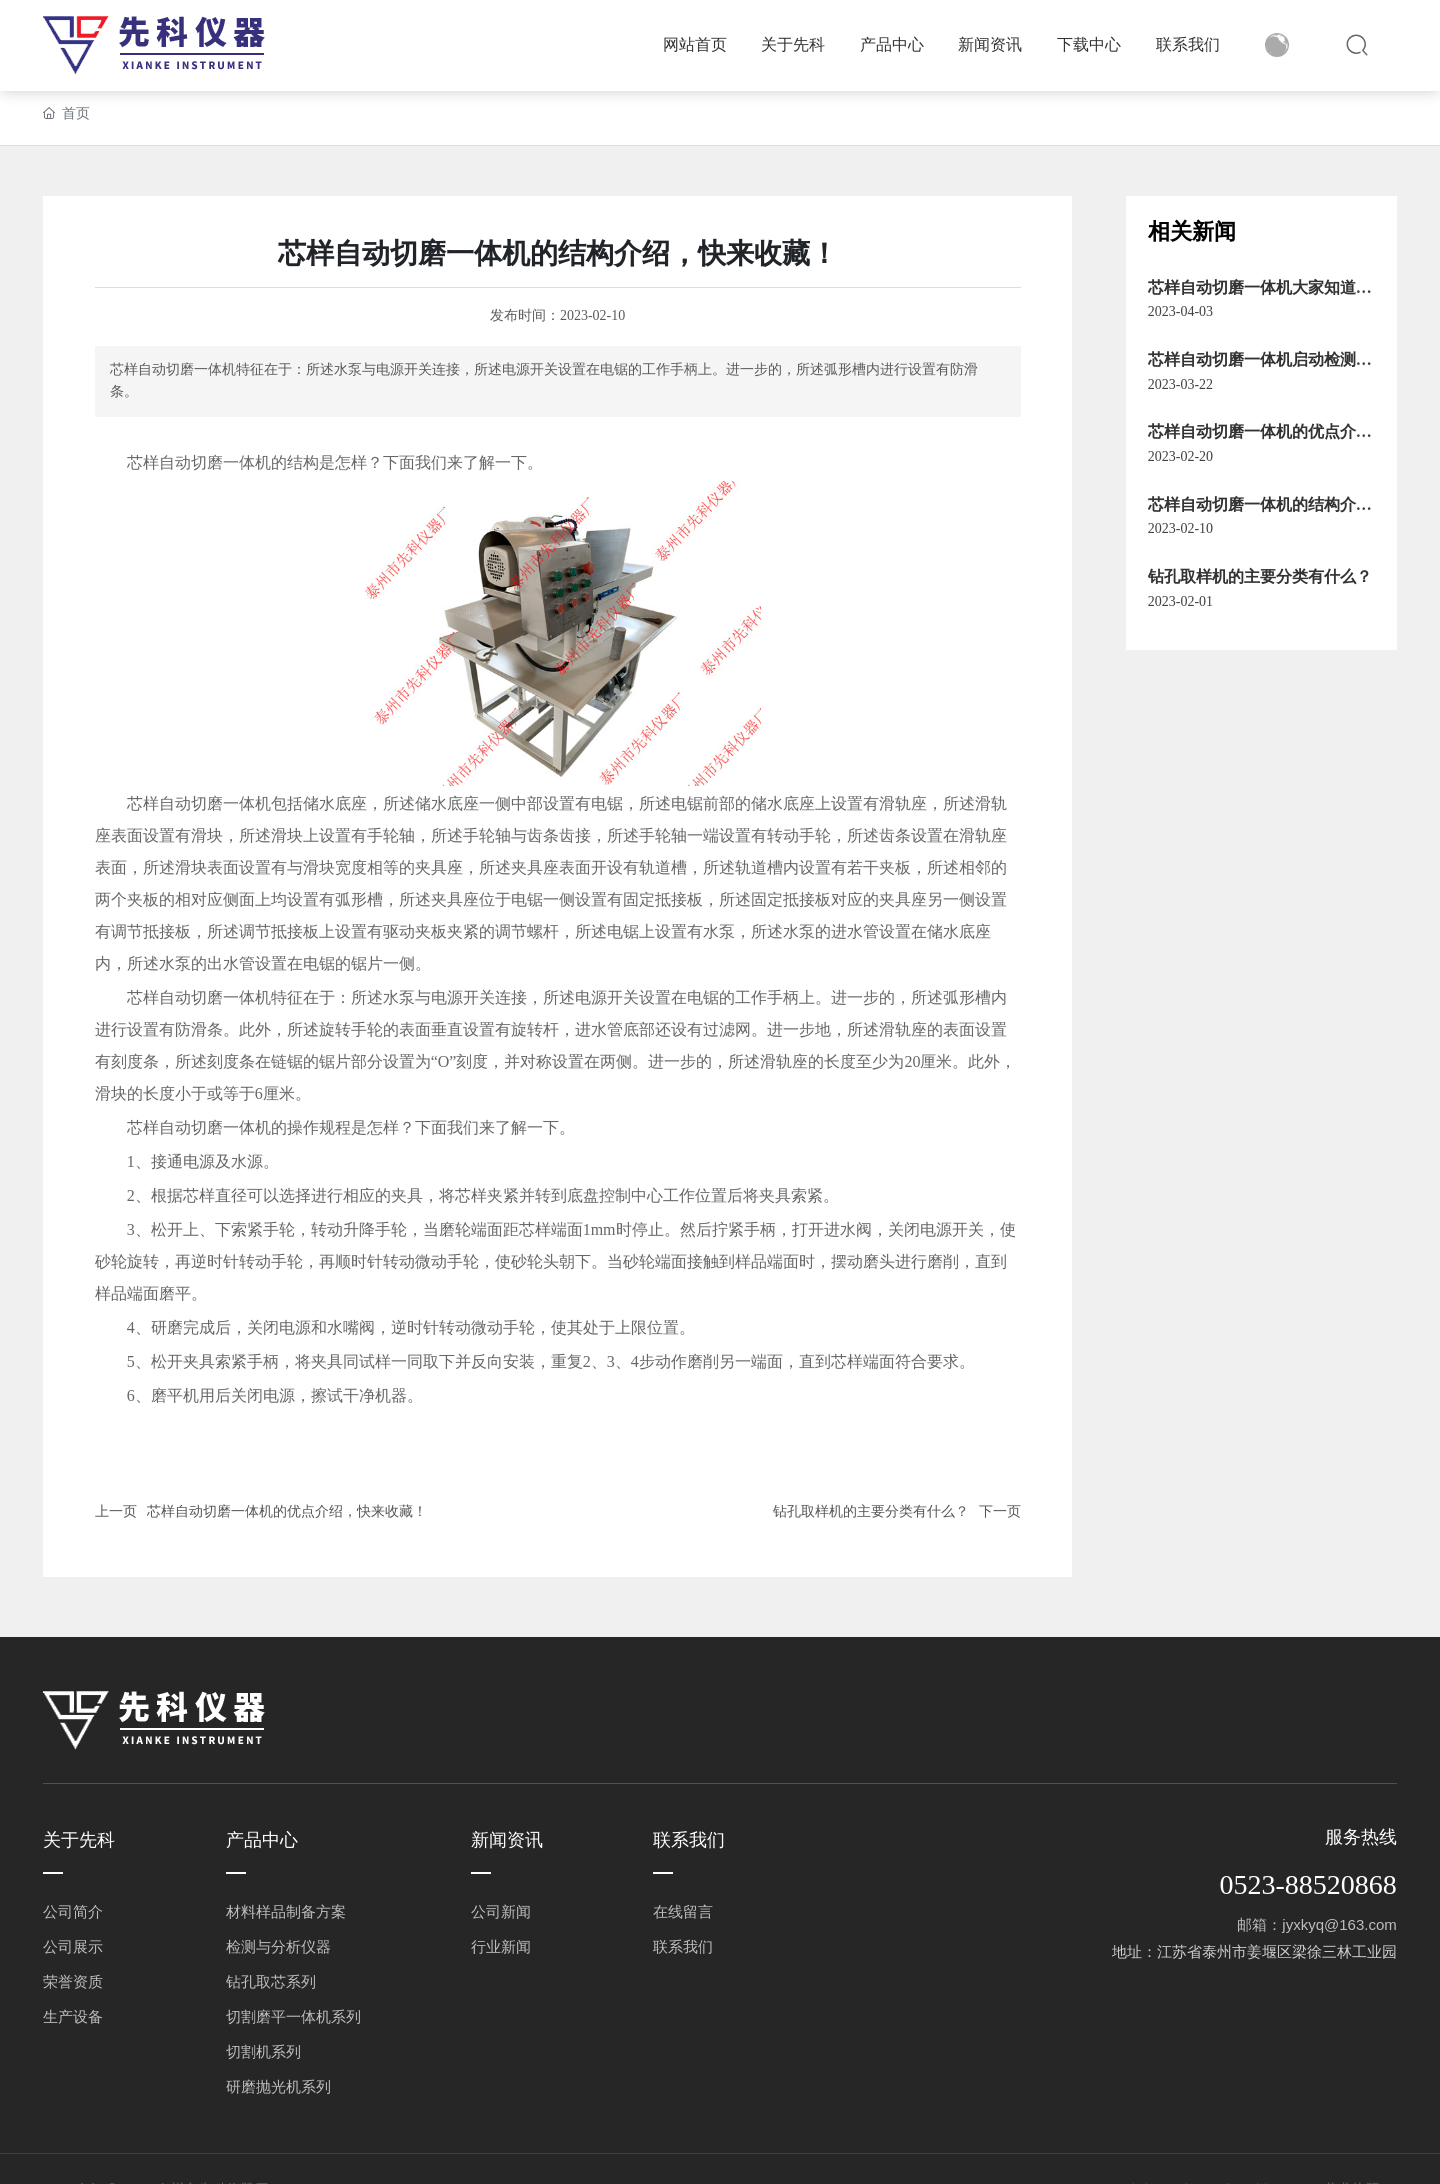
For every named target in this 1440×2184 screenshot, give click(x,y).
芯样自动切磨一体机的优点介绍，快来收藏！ (287, 1511)
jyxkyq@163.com (1339, 1924)
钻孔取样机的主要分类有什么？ (871, 1511)
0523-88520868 (1307, 1884)
